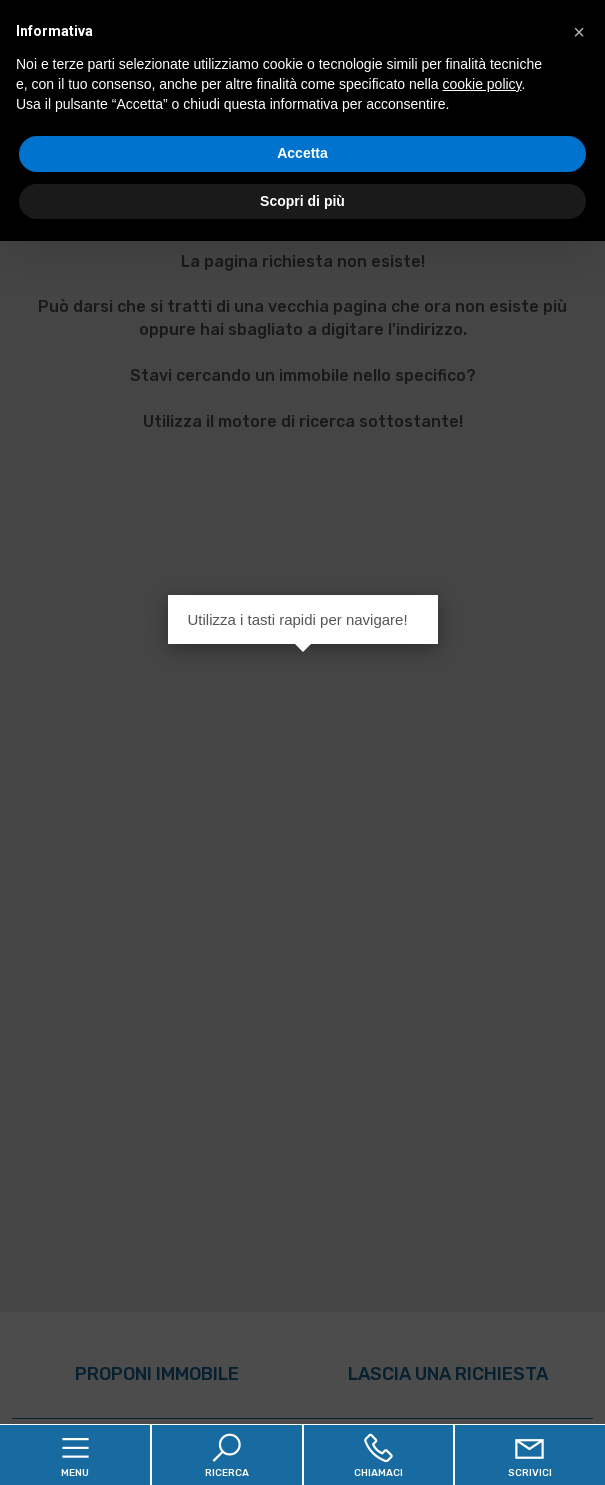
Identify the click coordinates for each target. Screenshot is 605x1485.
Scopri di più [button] (302, 201)
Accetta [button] (302, 153)
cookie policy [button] (481, 84)
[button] (579, 32)
